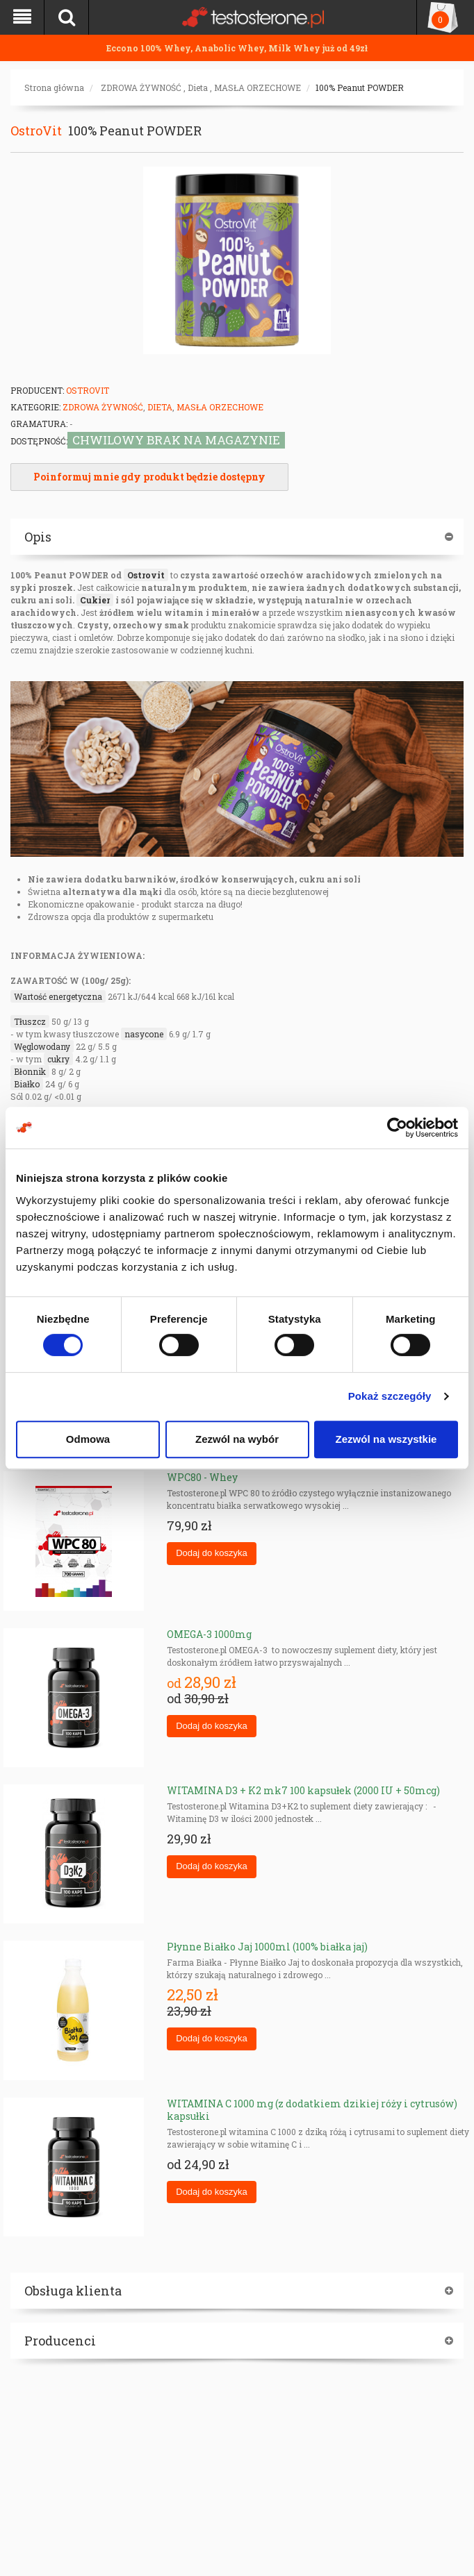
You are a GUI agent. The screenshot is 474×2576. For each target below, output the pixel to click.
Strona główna (54, 87)
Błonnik (30, 1071)
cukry (58, 1058)
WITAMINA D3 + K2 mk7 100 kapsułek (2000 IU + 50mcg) (303, 1790)
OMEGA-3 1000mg (209, 1634)
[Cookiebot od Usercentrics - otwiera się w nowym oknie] (397, 1127)
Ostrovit (146, 574)
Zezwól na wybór (237, 1439)
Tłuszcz (30, 1021)
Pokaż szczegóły (390, 1396)
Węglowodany (42, 1046)
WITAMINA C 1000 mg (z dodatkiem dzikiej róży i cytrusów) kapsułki (312, 2110)
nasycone (143, 1033)
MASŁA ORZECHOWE (257, 87)
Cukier (95, 599)
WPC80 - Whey (202, 1477)
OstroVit (36, 130)
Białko (27, 1083)
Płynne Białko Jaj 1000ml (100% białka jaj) (267, 1946)
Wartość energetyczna (58, 996)
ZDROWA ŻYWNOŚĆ (141, 87)
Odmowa (88, 1439)
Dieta (198, 87)
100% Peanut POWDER (360, 87)
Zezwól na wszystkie (386, 1439)
